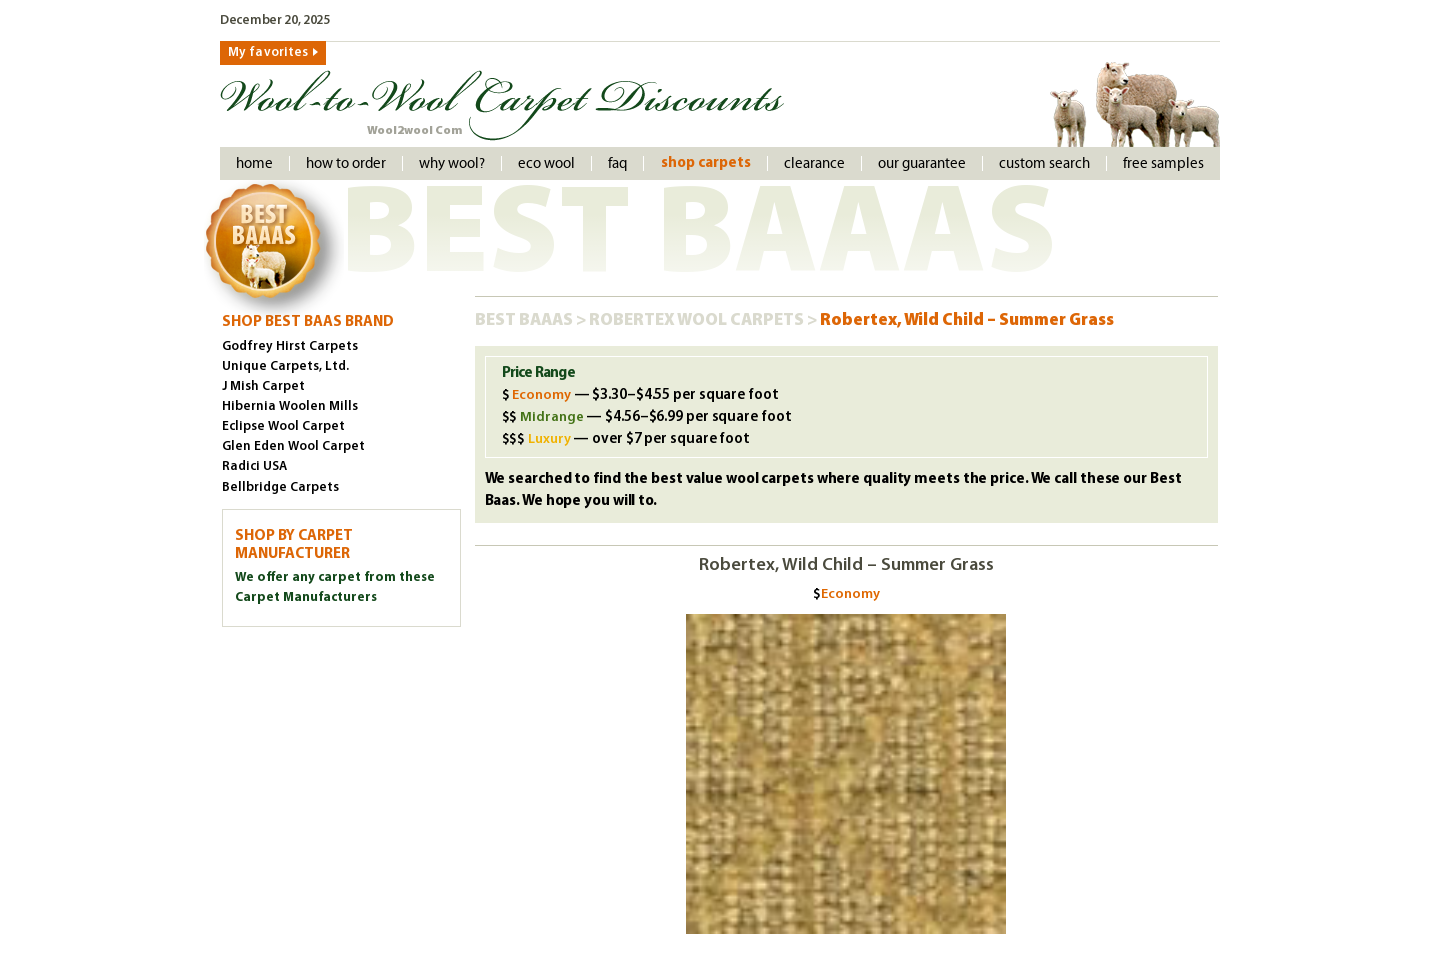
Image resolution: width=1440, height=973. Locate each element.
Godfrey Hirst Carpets (290, 346)
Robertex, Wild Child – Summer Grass (967, 320)
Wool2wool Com (414, 131)
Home (254, 163)
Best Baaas (525, 320)
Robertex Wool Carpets (698, 320)
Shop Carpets (706, 163)
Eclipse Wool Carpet (283, 426)
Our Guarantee (922, 163)
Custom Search (1044, 163)
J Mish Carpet (263, 386)
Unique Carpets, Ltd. (285, 366)
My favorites (268, 52)
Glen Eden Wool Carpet (293, 446)
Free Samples (1163, 163)
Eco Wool (546, 163)
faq (617, 163)
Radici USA (254, 466)
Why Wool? (452, 163)
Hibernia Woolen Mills (290, 406)
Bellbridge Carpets (280, 487)
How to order (346, 163)
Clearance (814, 163)
